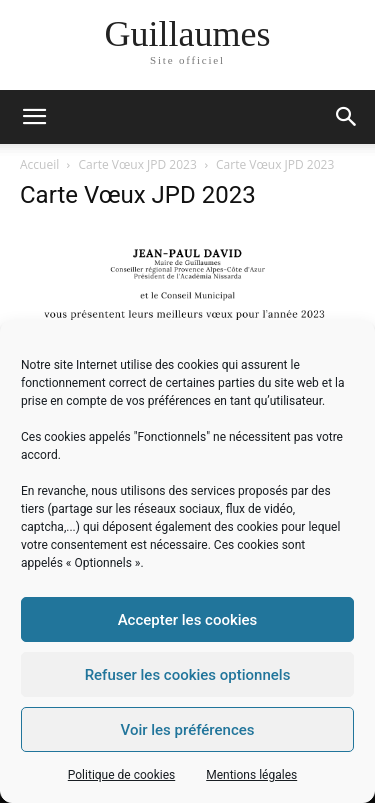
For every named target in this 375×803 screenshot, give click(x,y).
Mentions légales (251, 775)
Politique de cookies (121, 775)
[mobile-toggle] (34, 117)
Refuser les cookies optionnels (188, 675)
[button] (347, 117)
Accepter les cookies (188, 620)
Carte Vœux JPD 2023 (138, 164)
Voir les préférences (188, 730)
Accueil (39, 164)
